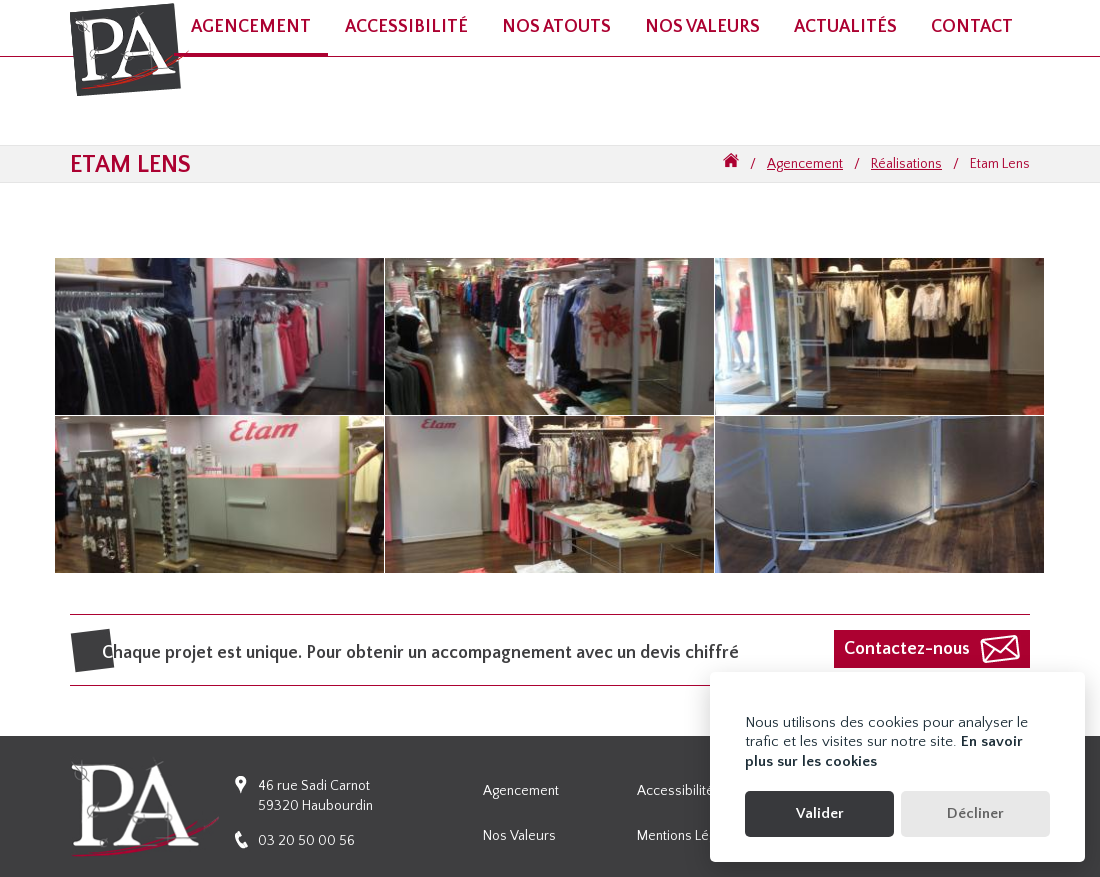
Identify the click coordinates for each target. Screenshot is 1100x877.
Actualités (845, 27)
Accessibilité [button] (406, 27)
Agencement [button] (251, 27)
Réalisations (906, 164)
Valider (820, 813)
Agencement (805, 164)
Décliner (975, 813)
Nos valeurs (702, 27)
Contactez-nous (907, 649)
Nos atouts (556, 27)
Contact (972, 27)
